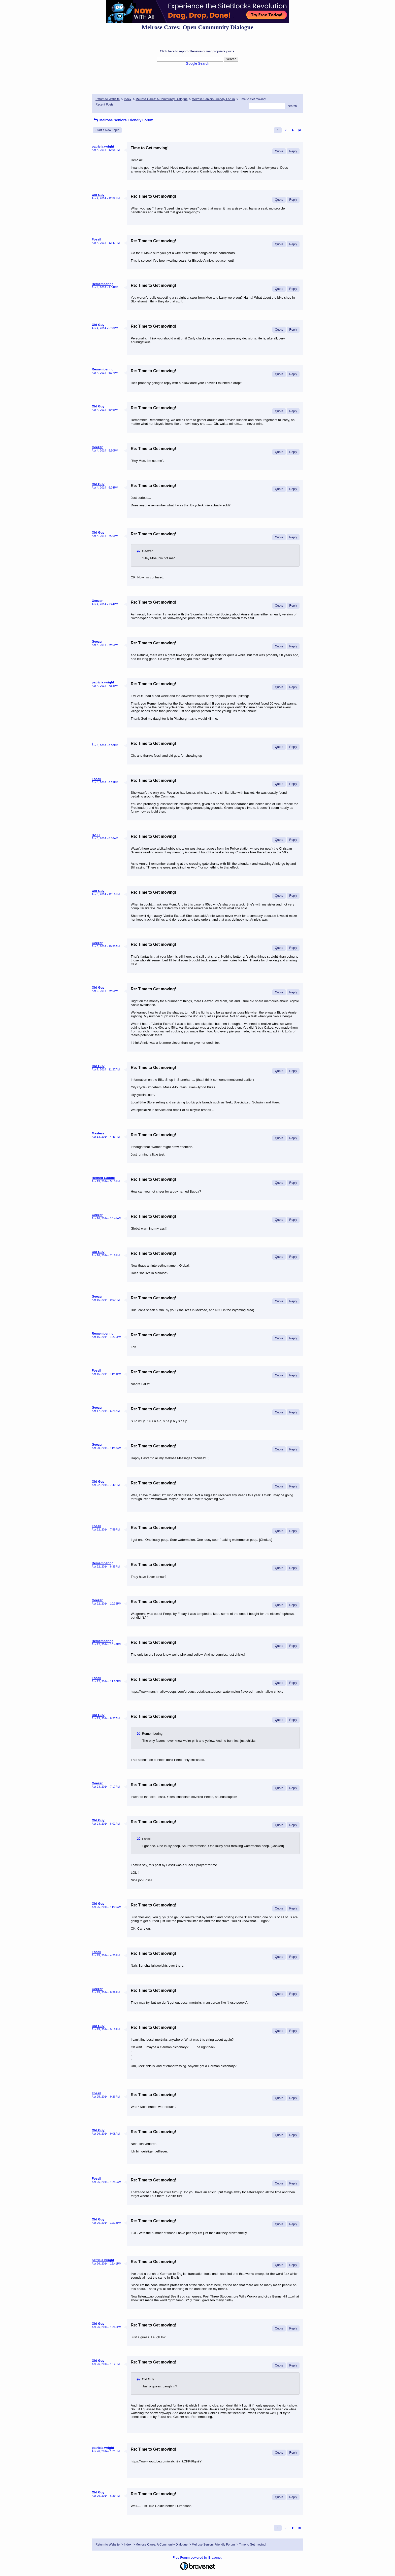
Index (127, 99)
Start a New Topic (107, 130)
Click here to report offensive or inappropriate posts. (197, 51)
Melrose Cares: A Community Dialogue (161, 99)
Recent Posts (104, 104)
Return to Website (107, 99)
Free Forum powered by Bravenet (197, 2557)
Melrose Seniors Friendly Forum (213, 99)
